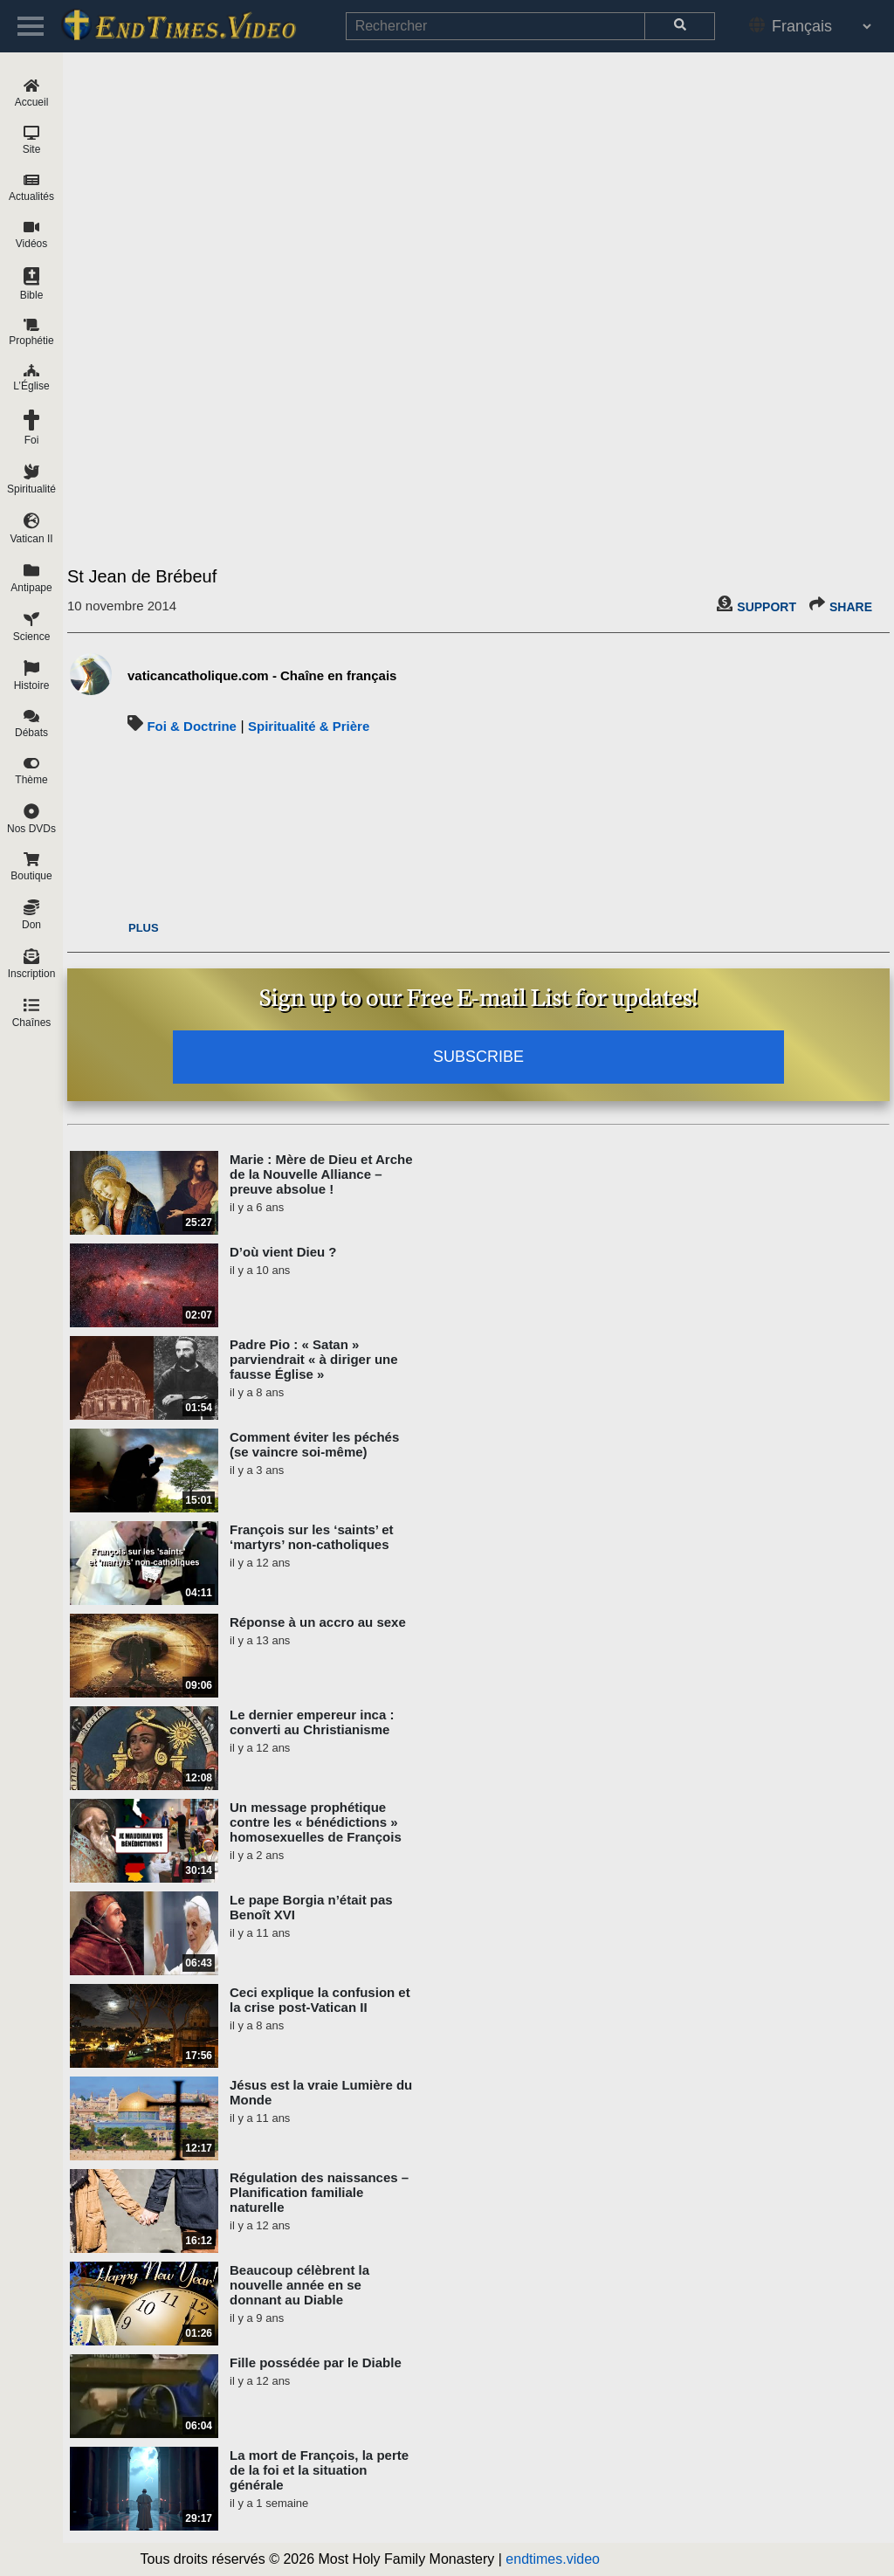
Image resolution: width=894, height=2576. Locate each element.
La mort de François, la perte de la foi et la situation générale (319, 2470)
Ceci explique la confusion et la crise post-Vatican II (320, 2000)
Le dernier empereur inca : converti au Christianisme (312, 1722)
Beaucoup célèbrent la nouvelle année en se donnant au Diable (299, 2285)
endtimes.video (552, 2559)
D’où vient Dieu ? (283, 1251)
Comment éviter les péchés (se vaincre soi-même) (314, 1444)
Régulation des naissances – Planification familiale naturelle (319, 2192)
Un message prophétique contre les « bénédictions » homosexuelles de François (316, 1822)
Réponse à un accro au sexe (318, 1622)
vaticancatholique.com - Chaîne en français (261, 675)
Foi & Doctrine (192, 726)
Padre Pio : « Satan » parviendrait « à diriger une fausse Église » (314, 1359)
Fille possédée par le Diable (316, 2362)
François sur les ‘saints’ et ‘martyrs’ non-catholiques (312, 1537)
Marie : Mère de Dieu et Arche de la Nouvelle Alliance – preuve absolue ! (321, 1174)
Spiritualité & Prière (308, 726)
